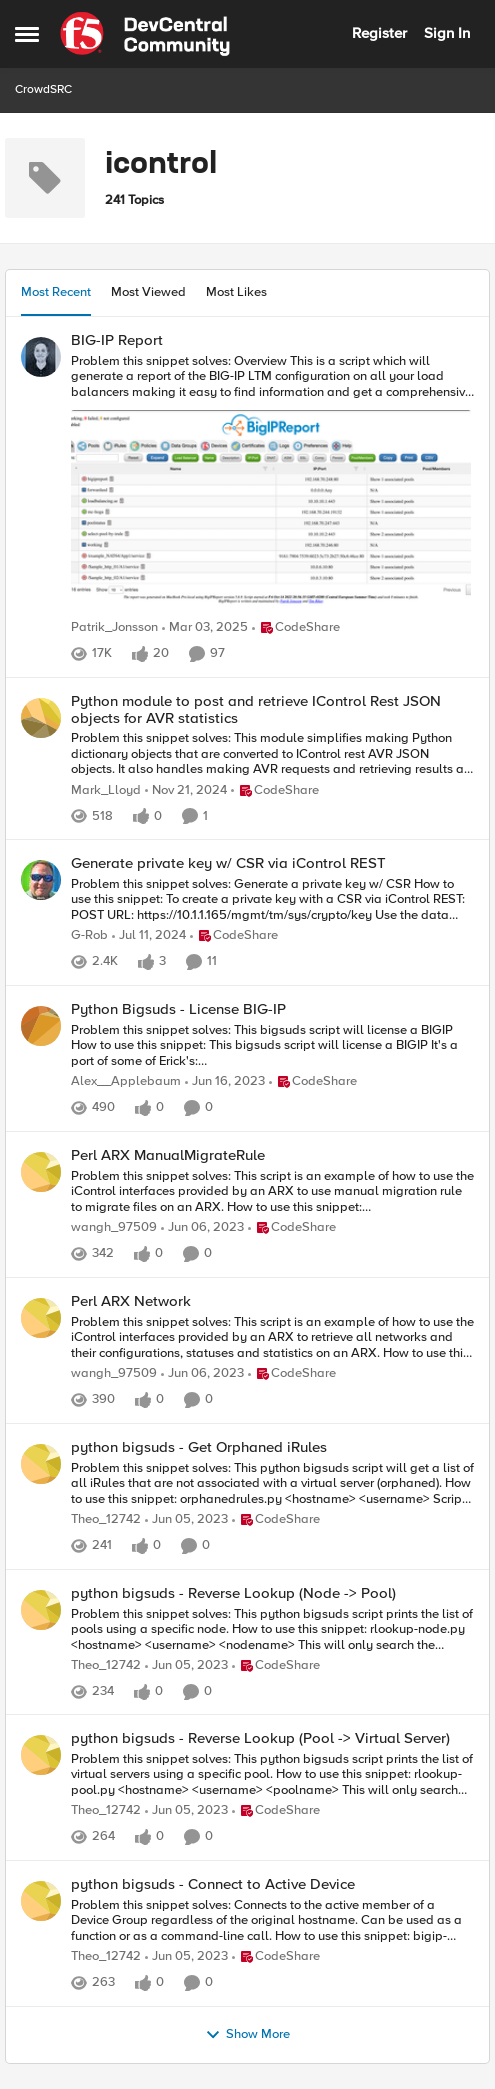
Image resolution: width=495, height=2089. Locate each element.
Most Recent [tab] (56, 292)
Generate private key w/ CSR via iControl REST (228, 863)
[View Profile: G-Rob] (41, 880)
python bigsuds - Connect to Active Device (213, 1884)
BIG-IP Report (117, 340)
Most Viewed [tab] (148, 292)
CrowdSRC (43, 89)
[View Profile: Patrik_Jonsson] (41, 357)
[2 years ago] (149, 937)
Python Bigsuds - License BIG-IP (178, 1009)
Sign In (447, 33)
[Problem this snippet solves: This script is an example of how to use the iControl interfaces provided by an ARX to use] (272, 1191)
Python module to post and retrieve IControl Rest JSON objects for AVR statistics (256, 709)
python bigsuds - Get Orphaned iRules (199, 1447)
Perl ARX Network (131, 1301)
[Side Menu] (27, 34)
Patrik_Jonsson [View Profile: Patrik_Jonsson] (114, 627)
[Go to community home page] (145, 34)
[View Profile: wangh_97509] (41, 1172)
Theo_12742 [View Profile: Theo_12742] (106, 1519)
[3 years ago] (225, 1082)
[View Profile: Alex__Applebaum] (41, 1026)
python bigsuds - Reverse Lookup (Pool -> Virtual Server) (260, 1738)
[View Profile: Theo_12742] (41, 1464)
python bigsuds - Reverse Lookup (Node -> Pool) (233, 1593)
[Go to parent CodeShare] (296, 628)
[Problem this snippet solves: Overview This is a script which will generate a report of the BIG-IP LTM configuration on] (272, 484)
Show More (247, 2035)
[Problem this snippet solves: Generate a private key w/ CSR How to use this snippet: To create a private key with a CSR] (272, 900)
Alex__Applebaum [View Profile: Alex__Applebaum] (126, 1081)
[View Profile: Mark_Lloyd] (41, 718)
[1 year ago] (205, 628)
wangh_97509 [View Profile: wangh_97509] (114, 1227)
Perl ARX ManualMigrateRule (168, 1155)
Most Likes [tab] (236, 292)
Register (379, 33)
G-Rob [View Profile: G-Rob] (89, 936)
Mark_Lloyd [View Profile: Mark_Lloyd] (106, 790)
